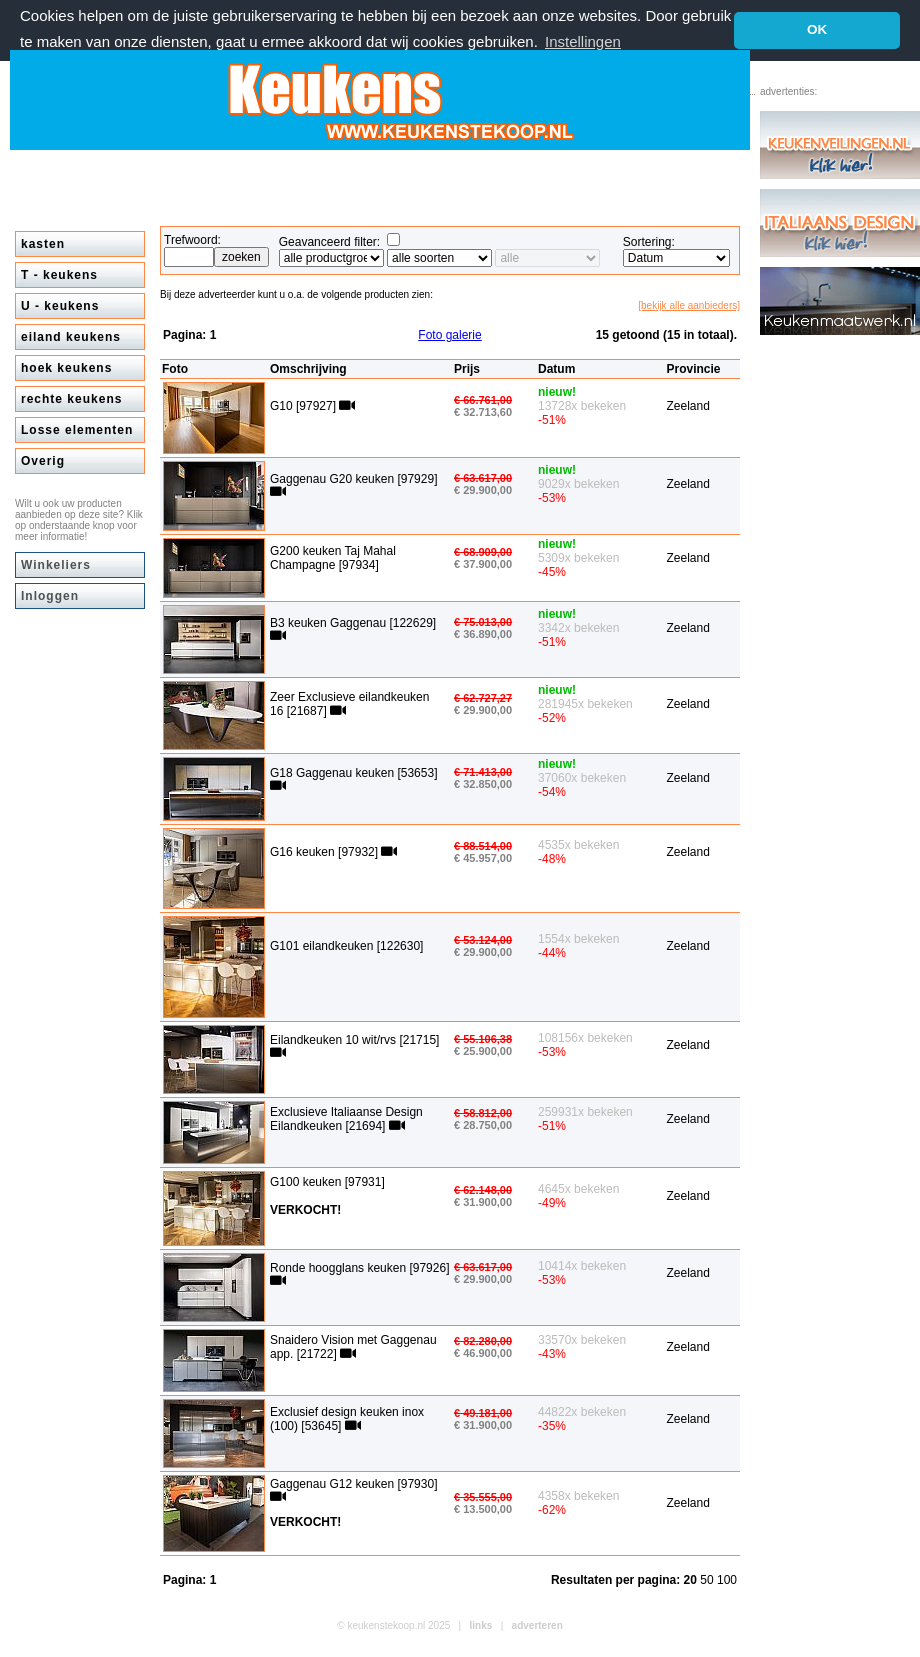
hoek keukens (66, 368)
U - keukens (60, 306)
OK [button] (817, 29)
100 (727, 1580)
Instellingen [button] (583, 41)
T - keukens (59, 275)
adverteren (537, 1625)
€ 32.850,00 (483, 784)
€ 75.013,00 (483, 622)
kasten (43, 244)
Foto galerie (449, 335)
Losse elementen (77, 430)
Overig (43, 461)
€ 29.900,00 (483, 490)
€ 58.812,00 (483, 1113)
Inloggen (50, 596)
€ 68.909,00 (483, 552)
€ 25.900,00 (483, 1051)
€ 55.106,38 (483, 1039)
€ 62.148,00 (483, 1190)
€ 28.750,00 (483, 1125)
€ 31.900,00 (483, 1202)
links (481, 1625)
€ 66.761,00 (483, 400)
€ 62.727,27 (483, 698)
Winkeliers (56, 565)
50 (708, 1580)
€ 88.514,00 (483, 846)
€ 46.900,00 (483, 1353)
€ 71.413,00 (483, 772)
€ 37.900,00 (483, 564)
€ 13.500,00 (483, 1509)
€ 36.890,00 (483, 634)
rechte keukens (71, 399)
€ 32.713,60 (483, 412)
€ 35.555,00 (483, 1497)
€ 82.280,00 (483, 1341)
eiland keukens (71, 337)
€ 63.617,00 (483, 478)
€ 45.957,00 (483, 858)
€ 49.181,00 (483, 1413)
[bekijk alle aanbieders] (689, 305)
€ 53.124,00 (483, 940)
